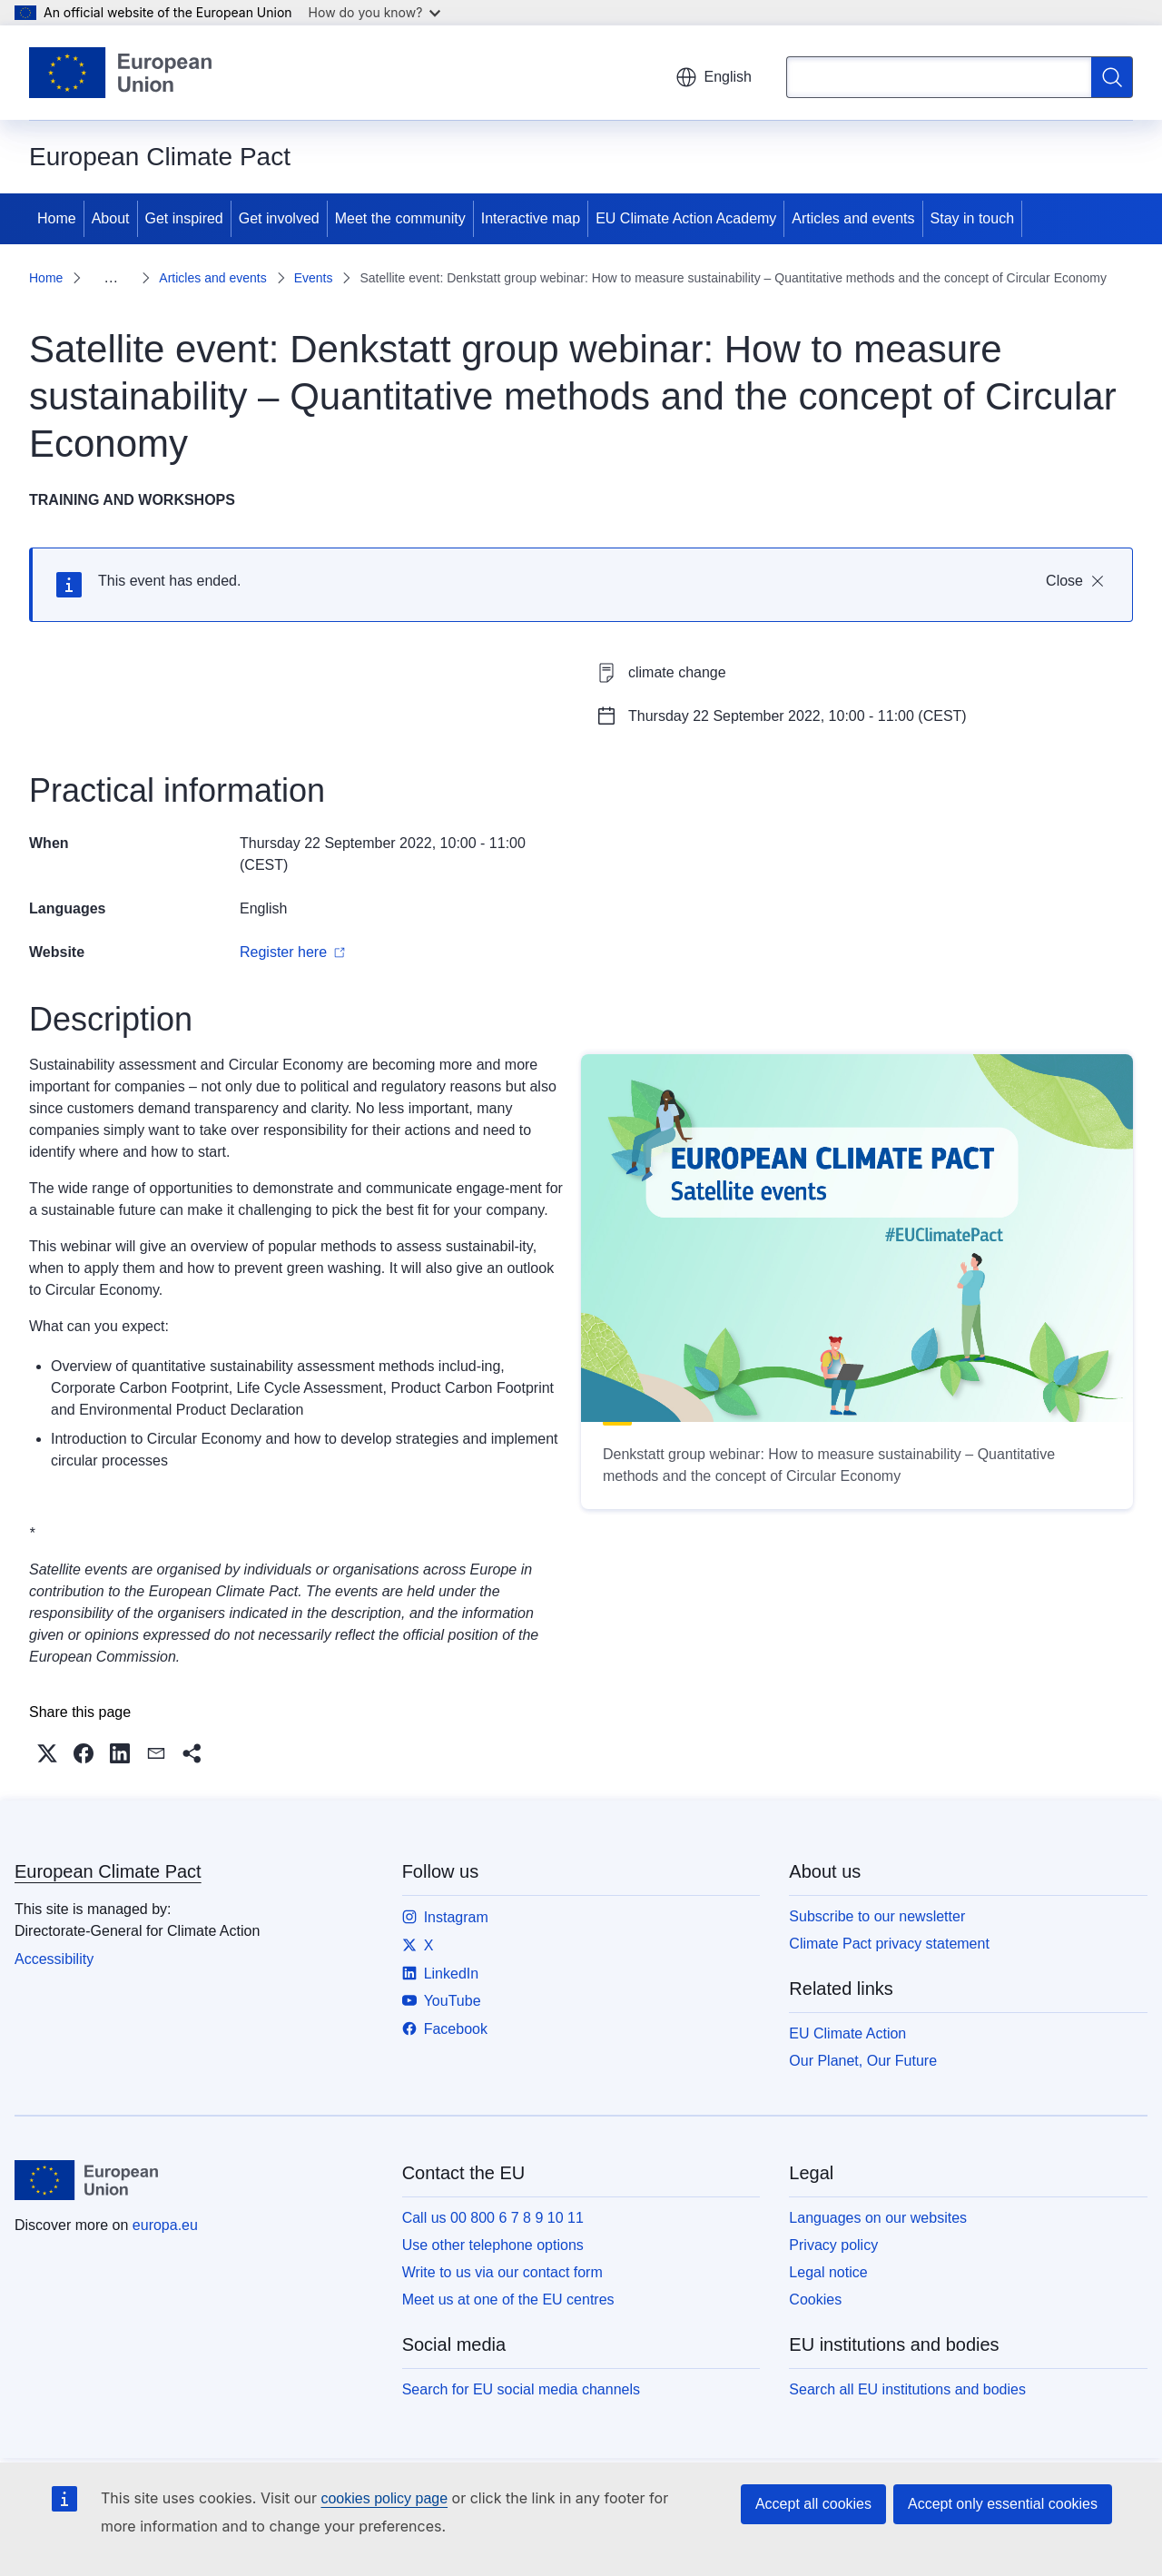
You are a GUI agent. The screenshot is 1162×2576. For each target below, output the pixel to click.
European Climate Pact (108, 1871)
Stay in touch (973, 218)
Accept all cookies (813, 2504)
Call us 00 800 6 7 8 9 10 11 (493, 2218)
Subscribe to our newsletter (877, 1916)
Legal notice (828, 2272)
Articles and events (853, 218)
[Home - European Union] (120, 72)
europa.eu (165, 2225)
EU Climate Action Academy (686, 218)
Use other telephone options (493, 2245)
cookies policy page (384, 2498)
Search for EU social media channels (521, 2389)
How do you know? (375, 12)
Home (56, 218)
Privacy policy (833, 2245)
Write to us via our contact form (502, 2272)
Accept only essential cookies (1003, 2504)
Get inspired (184, 218)
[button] (47, 1753)
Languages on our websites (878, 2218)
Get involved (279, 218)
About (111, 218)
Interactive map (530, 218)
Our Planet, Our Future (863, 2060)
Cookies (815, 2299)
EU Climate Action (847, 2033)
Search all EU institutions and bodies (907, 2389)
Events (313, 278)
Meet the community (400, 218)
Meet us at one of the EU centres (508, 2299)
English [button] (713, 77)
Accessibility (54, 1959)
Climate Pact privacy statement (889, 1943)
